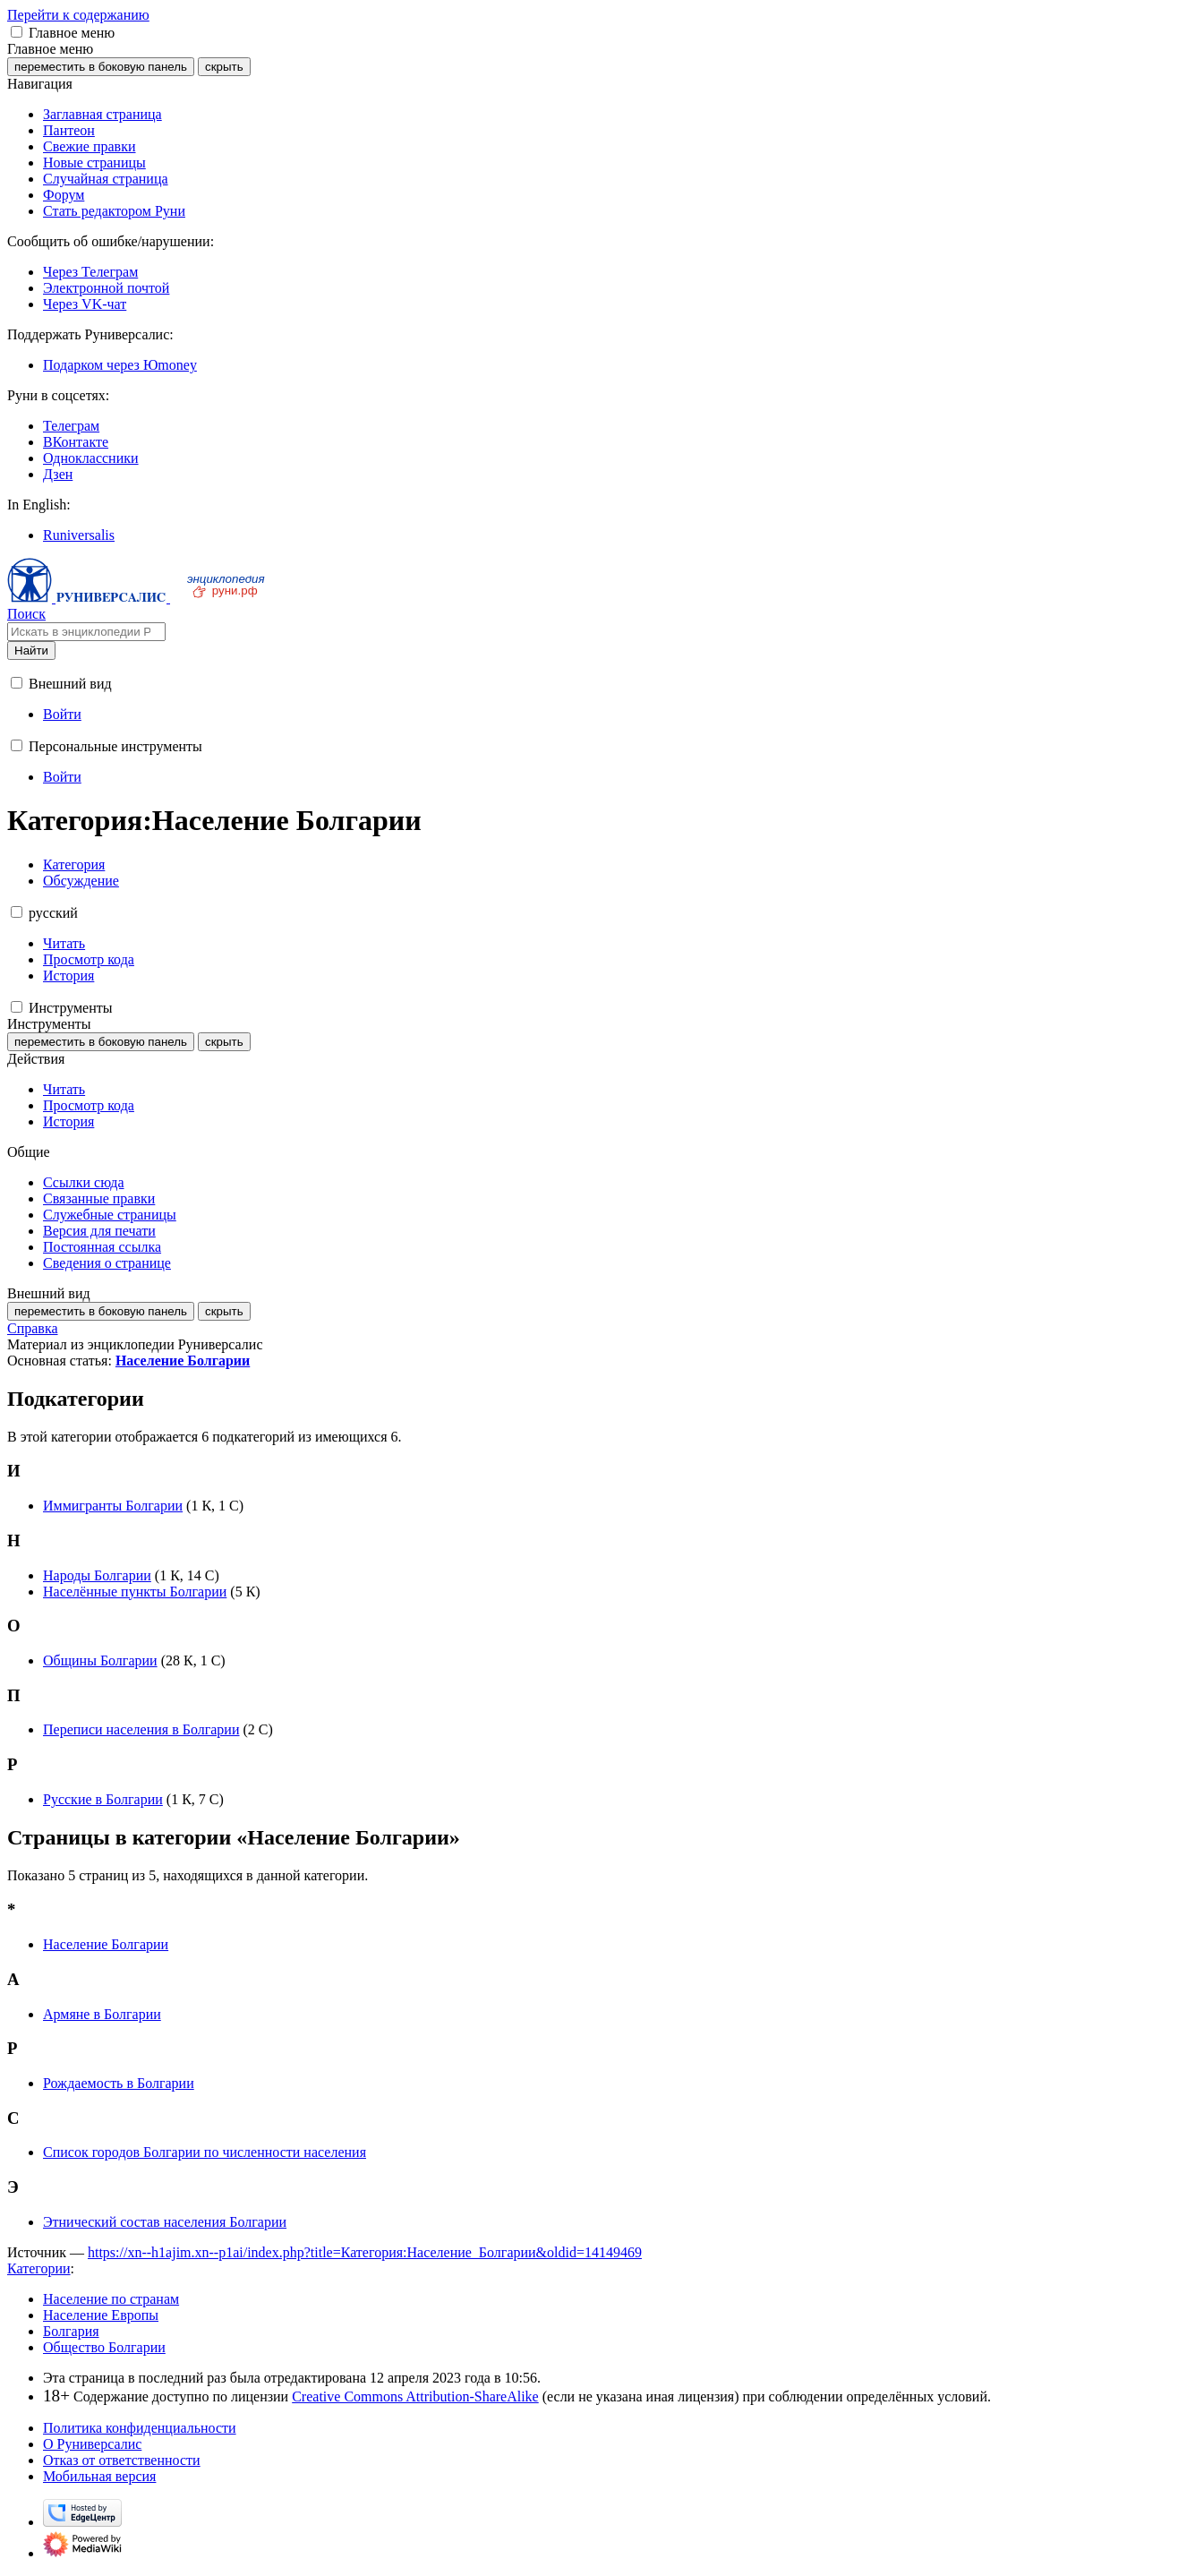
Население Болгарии (182, 1360)
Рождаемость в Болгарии (118, 2083)
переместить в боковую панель (100, 66)
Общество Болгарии (104, 2347)
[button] (16, 32)
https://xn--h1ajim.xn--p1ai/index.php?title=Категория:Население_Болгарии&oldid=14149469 (365, 2252)
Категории (39, 2268)
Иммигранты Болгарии (113, 1505)
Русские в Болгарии (103, 1799)
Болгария (71, 2331)
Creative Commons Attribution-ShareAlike (415, 2396)
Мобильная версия (99, 2476)
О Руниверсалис (92, 2444)
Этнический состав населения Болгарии (164, 2221)
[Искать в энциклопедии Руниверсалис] (86, 631)
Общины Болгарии (100, 1660)
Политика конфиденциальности (139, 2427)
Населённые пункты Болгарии (134, 1591)
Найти (31, 650)
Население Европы (100, 2315)
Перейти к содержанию (78, 14)
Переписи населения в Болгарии (141, 1729)
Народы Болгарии (97, 1575)
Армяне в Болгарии (102, 2014)
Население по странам (111, 2298)
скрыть (224, 66)
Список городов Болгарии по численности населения (204, 2152)
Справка (32, 1328)
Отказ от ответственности (122, 2460)
